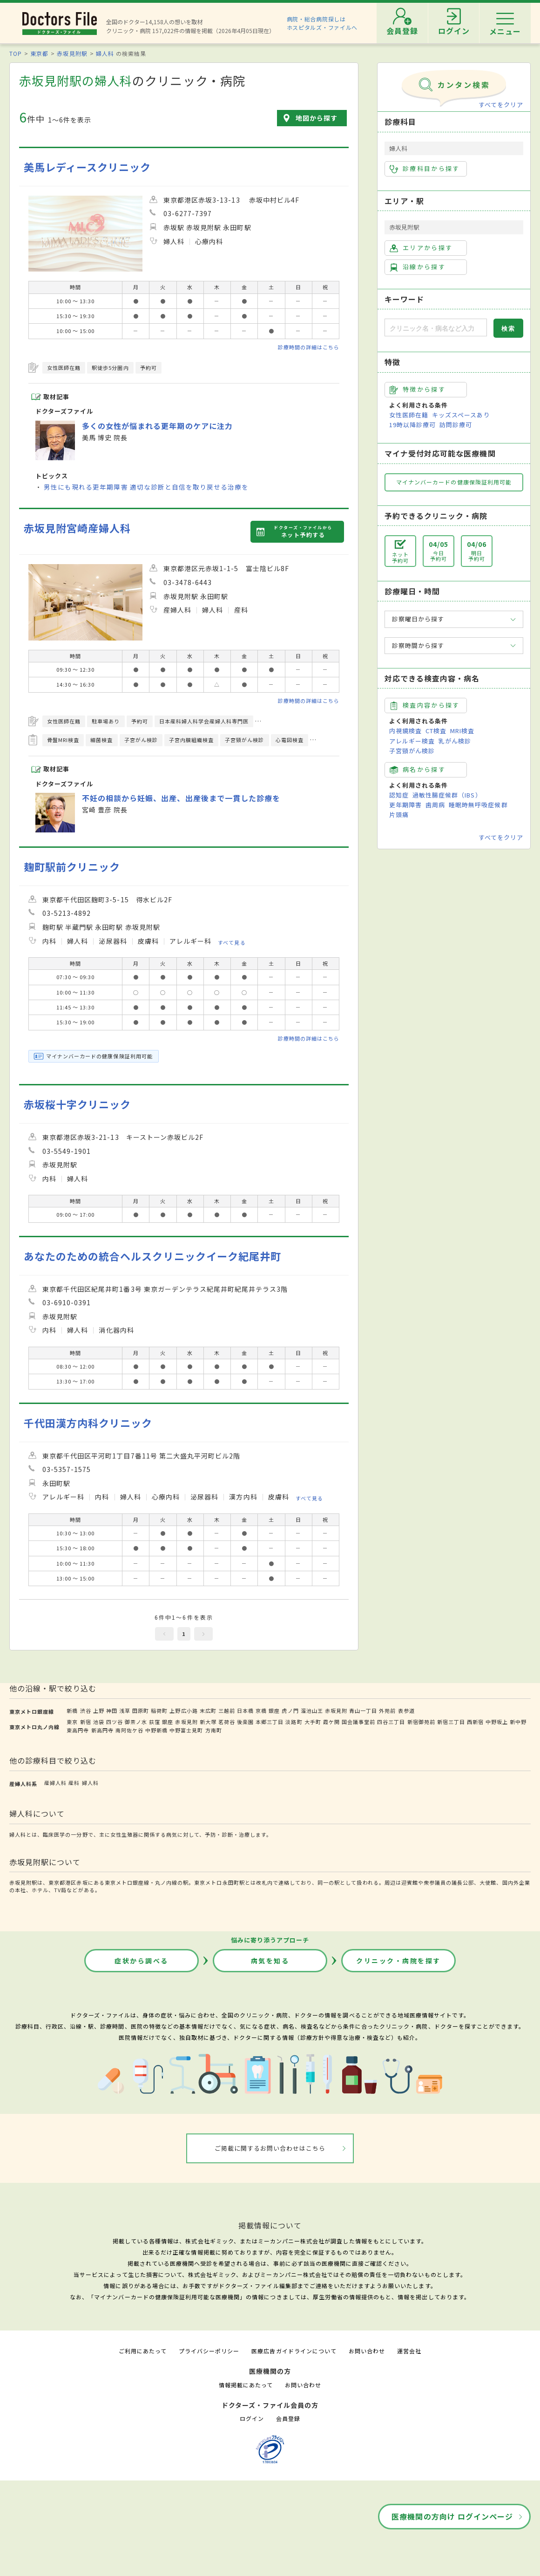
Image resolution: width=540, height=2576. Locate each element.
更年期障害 (405, 804)
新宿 (85, 1721)
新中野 (518, 1721)
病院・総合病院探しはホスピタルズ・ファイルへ (322, 23)
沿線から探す (418, 267)
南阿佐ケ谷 (129, 1730)
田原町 (140, 1710)
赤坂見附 (336, 1710)
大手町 (312, 1721)
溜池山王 (312, 1710)
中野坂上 (497, 1721)
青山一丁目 (363, 1710)
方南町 (213, 1730)
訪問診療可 (455, 424)
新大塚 (208, 1721)
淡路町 (293, 1721)
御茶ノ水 (136, 1721)
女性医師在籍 (408, 414)
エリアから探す (421, 247)
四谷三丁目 (391, 1721)
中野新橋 (156, 1730)
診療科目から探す (425, 168)
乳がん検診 (455, 740)
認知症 (399, 795)
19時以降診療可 (412, 424)
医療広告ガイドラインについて (294, 2351)
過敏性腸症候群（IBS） (446, 795)
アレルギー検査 (412, 740)
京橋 (261, 1710)
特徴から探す (418, 389)
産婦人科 (55, 1782)
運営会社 (409, 2351)
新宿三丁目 (451, 1721)
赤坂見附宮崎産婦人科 (77, 528)
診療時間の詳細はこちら (308, 347)
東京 (72, 1721)
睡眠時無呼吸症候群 (478, 804)
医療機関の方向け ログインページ (452, 2516)
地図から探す (317, 118)
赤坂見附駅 (72, 53)
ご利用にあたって (143, 2351)
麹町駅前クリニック (72, 866)
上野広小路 (183, 1710)
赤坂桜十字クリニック (77, 1104)
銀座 (274, 1710)
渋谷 (85, 1710)
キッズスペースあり (461, 414)
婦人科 (105, 53)
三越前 (226, 1710)
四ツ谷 (114, 1721)
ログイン (252, 2418)
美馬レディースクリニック (87, 167)
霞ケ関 (331, 1721)
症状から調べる (142, 1960)
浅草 (124, 1710)
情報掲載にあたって (246, 2385)
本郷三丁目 (270, 1721)
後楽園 (245, 1721)
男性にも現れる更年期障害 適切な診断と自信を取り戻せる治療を (146, 486)
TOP (15, 53)
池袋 (98, 1721)
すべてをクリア (501, 104)
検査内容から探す (425, 705)
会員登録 (288, 2418)
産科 (74, 1782)
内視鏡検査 (405, 730)
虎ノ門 (290, 1710)
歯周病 (435, 804)
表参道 (406, 1710)
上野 (98, 1710)
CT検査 (435, 730)
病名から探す (418, 769)
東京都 (39, 53)
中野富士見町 (186, 1730)
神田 (111, 1710)
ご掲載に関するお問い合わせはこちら (270, 2148)
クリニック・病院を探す (398, 1960)
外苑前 (387, 1710)
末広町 (208, 1710)
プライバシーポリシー (209, 2351)
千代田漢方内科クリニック (88, 1423)
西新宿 (475, 1721)
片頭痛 (399, 814)
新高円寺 (102, 1730)
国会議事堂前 (358, 1721)
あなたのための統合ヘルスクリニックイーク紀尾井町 (152, 1256)
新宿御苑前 (421, 1721)
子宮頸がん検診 (412, 750)
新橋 (72, 1710)
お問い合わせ (367, 2351)
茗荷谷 (226, 1721)
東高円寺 (78, 1730)
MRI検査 (462, 730)
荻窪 (154, 1721)
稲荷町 (159, 1710)
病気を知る (270, 1960)
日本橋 (245, 1710)
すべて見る (231, 942)
